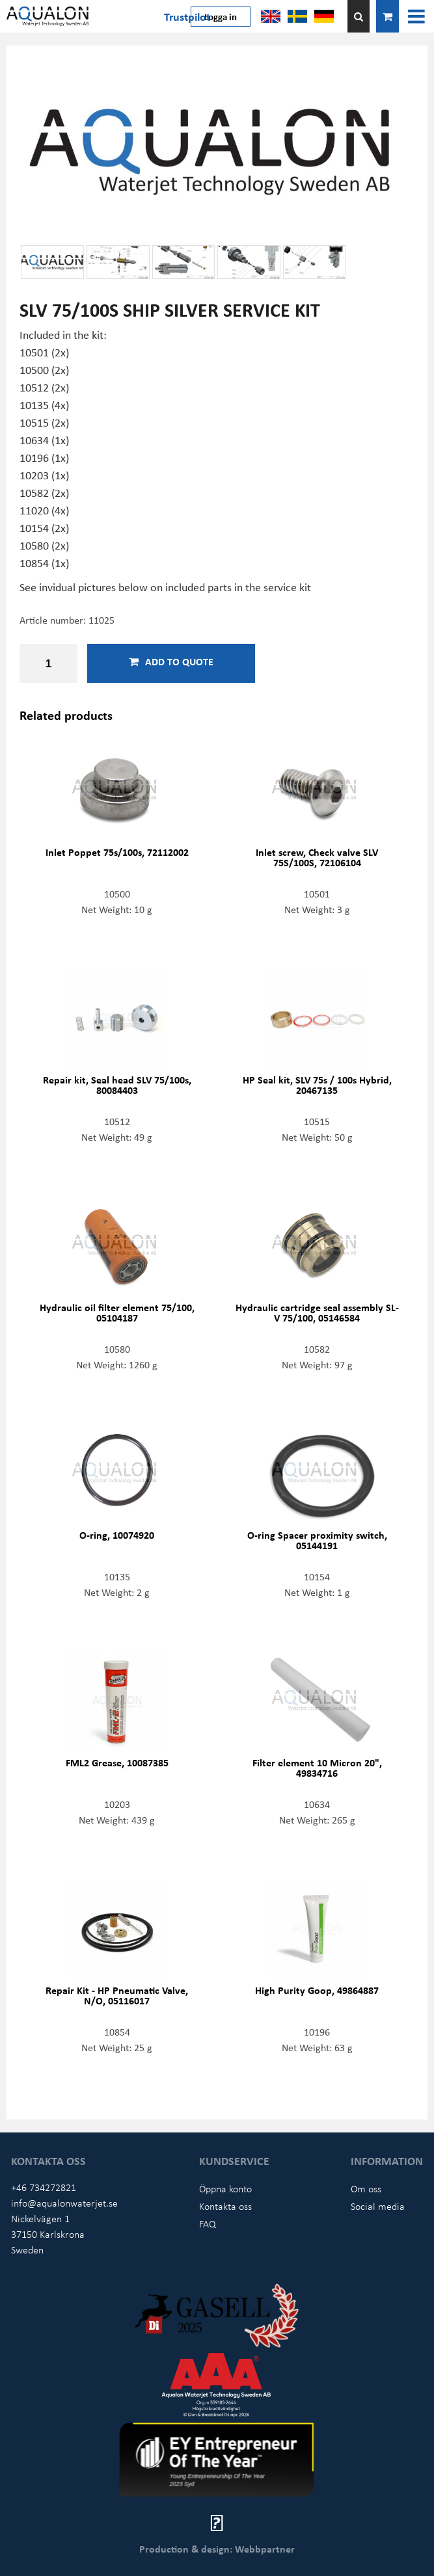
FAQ (207, 2223)
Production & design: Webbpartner (217, 2549)
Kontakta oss (225, 2206)
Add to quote (171, 661)
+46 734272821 (43, 2187)
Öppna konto (225, 2188)
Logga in (220, 16)
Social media (378, 2206)
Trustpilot (187, 16)
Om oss (366, 2188)
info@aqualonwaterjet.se (64, 2203)
